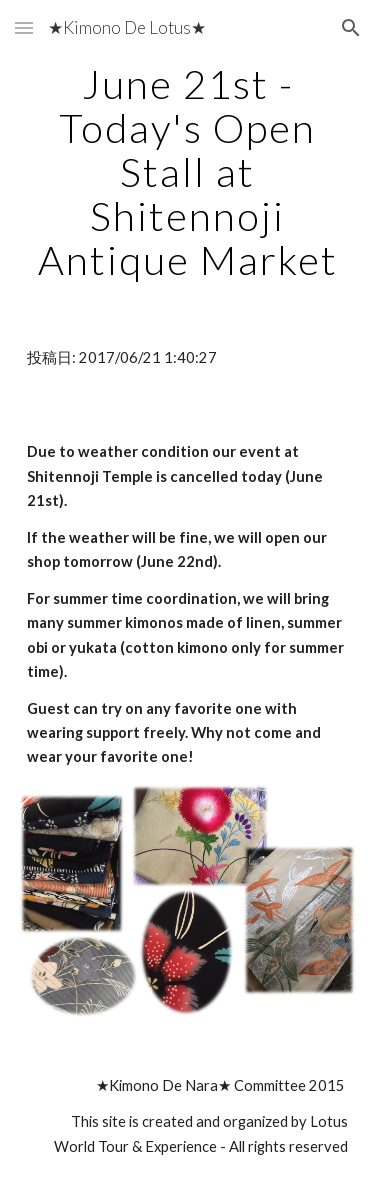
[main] (188, 172)
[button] (24, 27)
